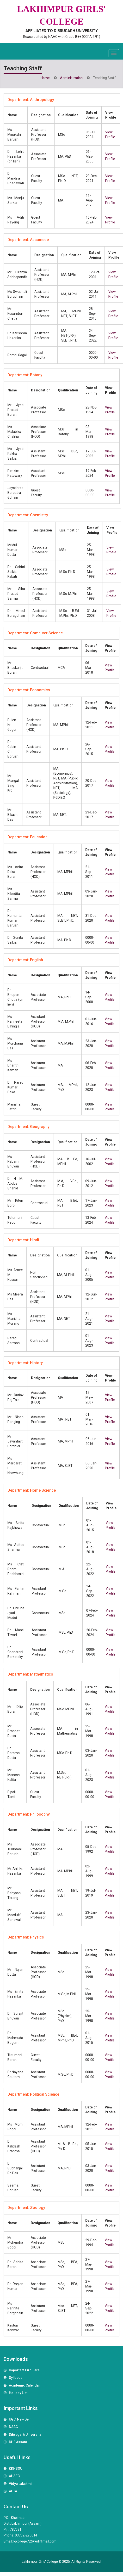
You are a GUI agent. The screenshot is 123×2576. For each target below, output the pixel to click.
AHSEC (14, 2476)
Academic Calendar (24, 2385)
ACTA (13, 2491)
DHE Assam (18, 2442)
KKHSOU (15, 2468)
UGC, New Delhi (20, 2419)
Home (45, 78)
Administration (71, 78)
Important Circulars (24, 2370)
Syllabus (15, 2378)
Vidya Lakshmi (20, 2484)
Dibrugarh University (25, 2434)
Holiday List (18, 2393)
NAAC (13, 2427)
